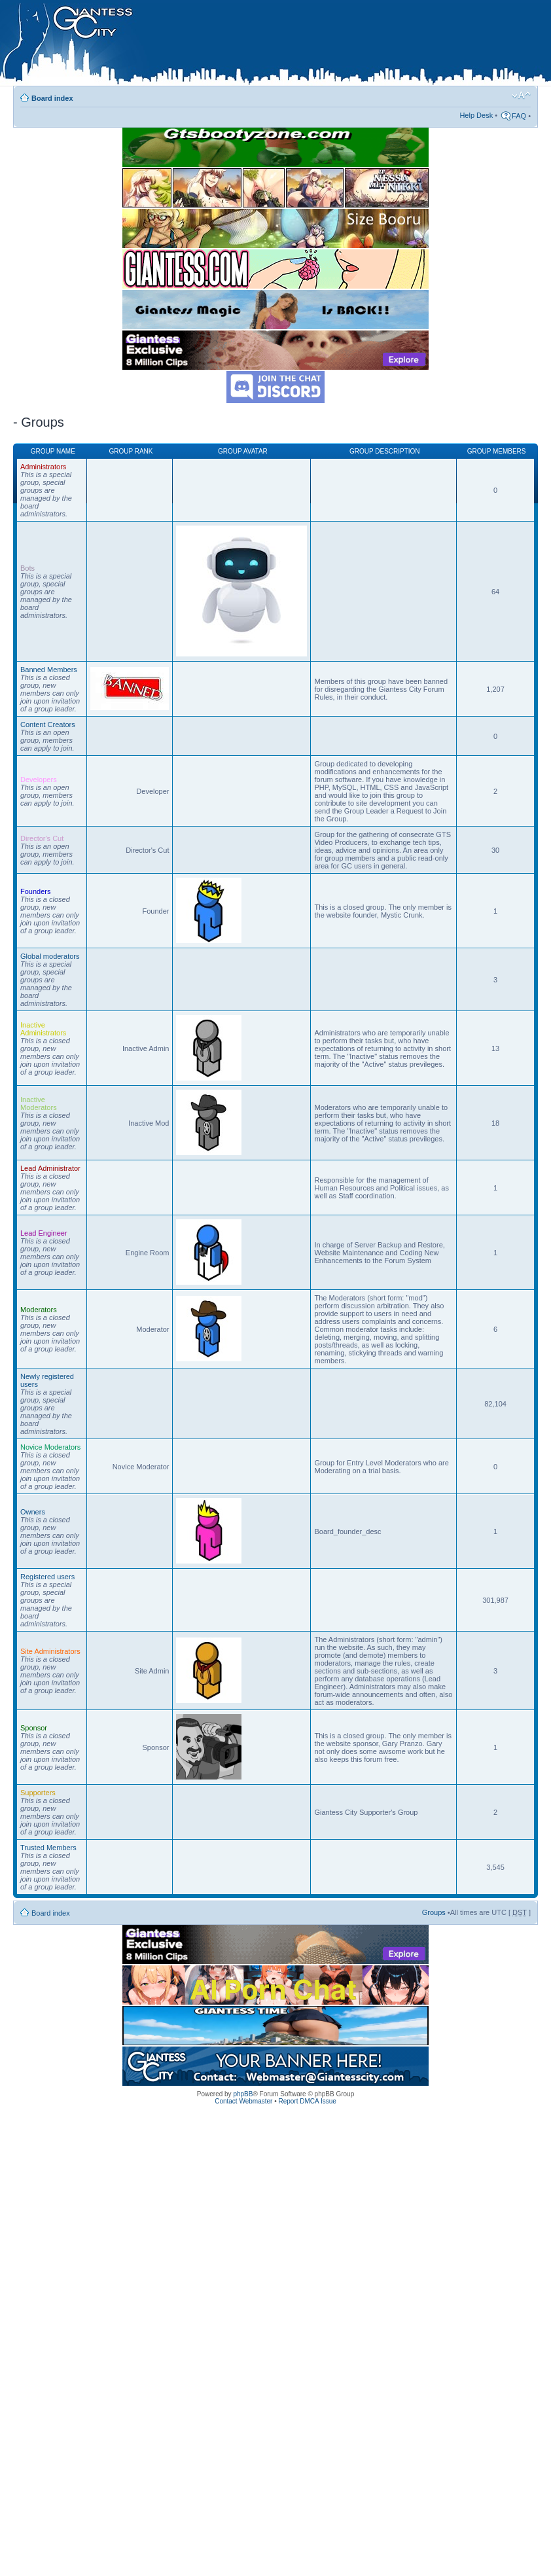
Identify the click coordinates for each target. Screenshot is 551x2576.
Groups (434, 1912)
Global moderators (50, 956)
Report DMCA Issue (307, 2101)
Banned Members (48, 669)
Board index (52, 98)
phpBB (243, 2094)
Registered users (47, 1577)
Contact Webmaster (243, 2101)
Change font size (521, 95)
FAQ (519, 116)
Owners (32, 1512)
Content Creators (47, 724)
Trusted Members (48, 1847)
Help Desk (476, 115)
